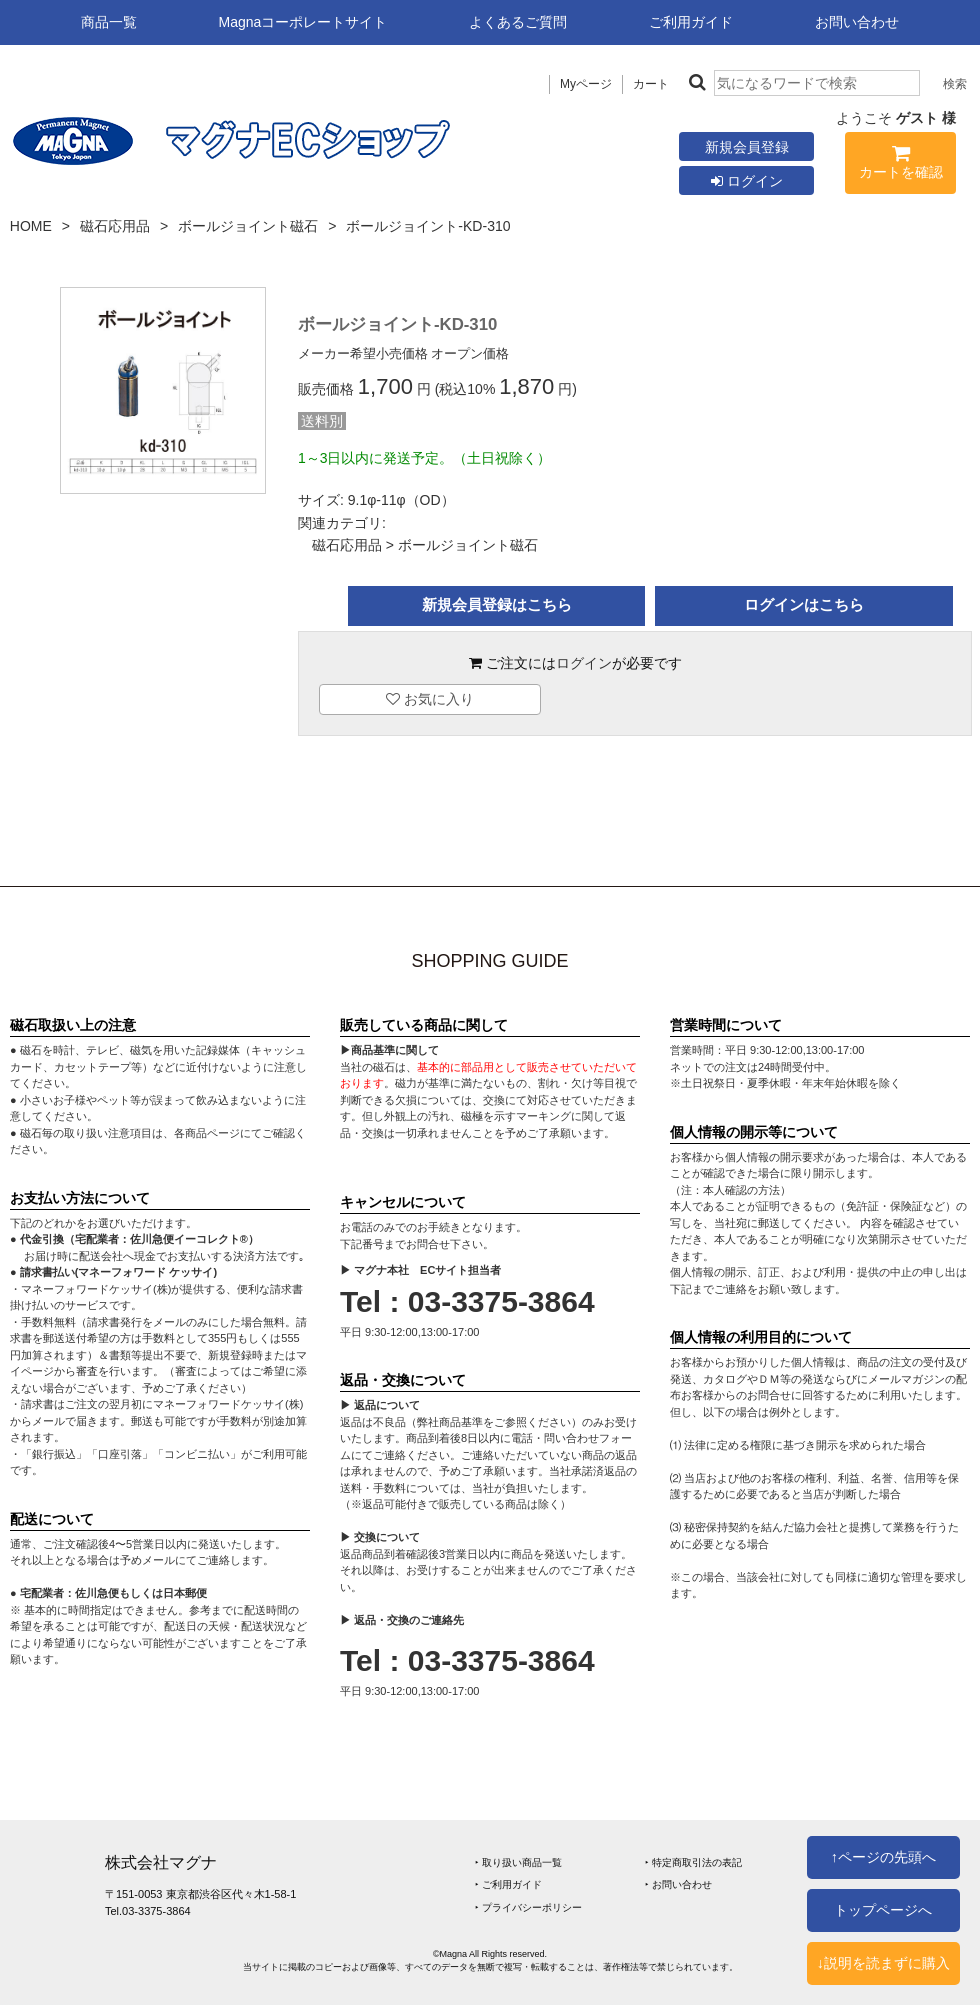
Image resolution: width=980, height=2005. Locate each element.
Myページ (586, 84)
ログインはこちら (804, 604)
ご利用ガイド (691, 22)
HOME (31, 226)
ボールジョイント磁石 (248, 226)
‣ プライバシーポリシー (528, 1907)
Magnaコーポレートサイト (303, 22)
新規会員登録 (747, 147)
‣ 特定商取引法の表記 (693, 1862)
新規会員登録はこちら (497, 604)
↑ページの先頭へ (883, 1857)
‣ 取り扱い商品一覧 (518, 1862)
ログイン (747, 181)
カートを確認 (900, 165)
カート (651, 84)
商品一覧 (109, 22)
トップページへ (883, 1910)
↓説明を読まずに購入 (883, 1963)
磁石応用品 (115, 226)
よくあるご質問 (518, 22)
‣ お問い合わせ (678, 1884)
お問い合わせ (857, 22)
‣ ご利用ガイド (508, 1884)
